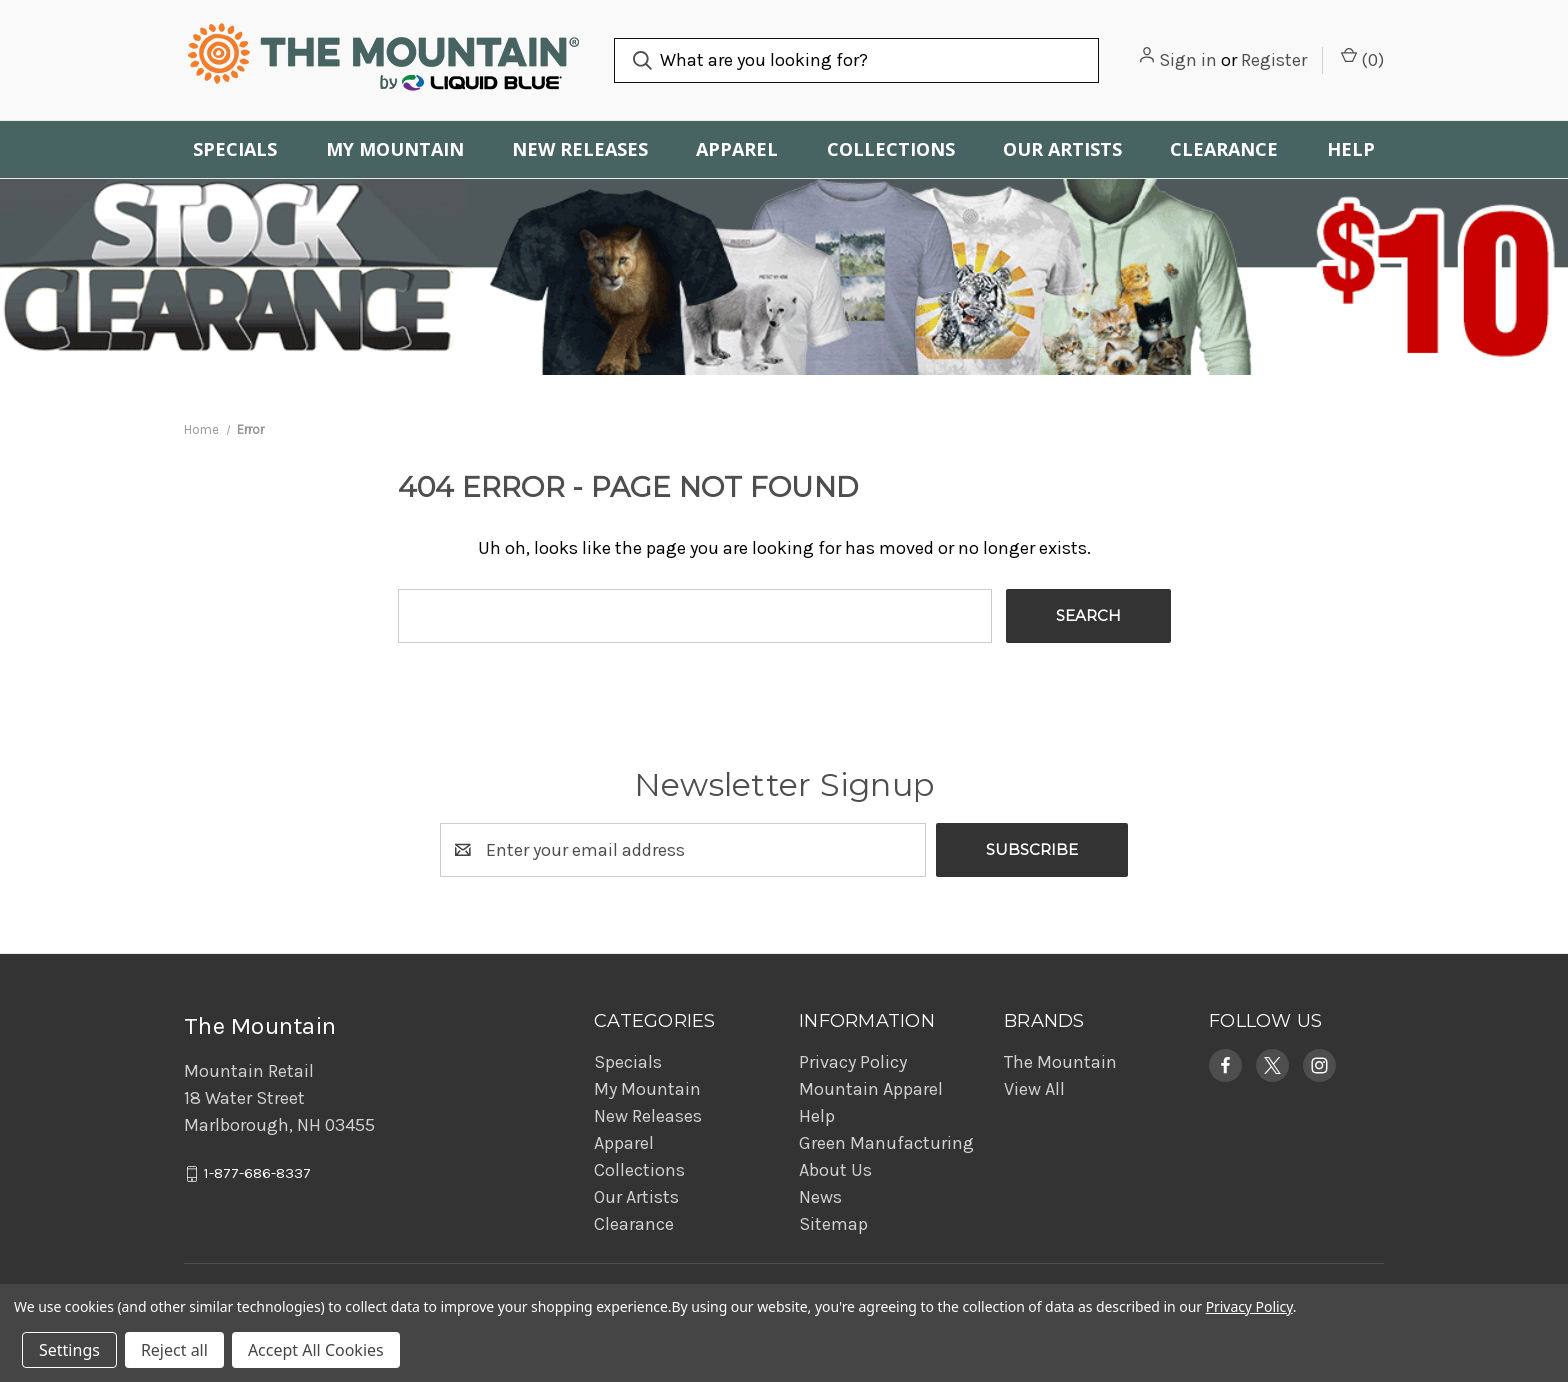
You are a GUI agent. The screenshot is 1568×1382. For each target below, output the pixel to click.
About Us (835, 1170)
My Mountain (395, 149)
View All (1034, 1089)
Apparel (737, 149)
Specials (235, 149)
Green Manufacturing (886, 1143)
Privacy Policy (853, 1062)
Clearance (1224, 149)
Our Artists (1062, 149)
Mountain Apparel (871, 1089)
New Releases (580, 149)
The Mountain (1060, 1062)
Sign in (1188, 60)
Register (1274, 60)
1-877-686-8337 (257, 1174)
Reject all (174, 1350)
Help (1351, 149)
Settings (69, 1350)
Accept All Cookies (316, 1350)
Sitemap (833, 1224)
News (820, 1197)
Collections (891, 149)
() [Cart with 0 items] (1362, 59)
